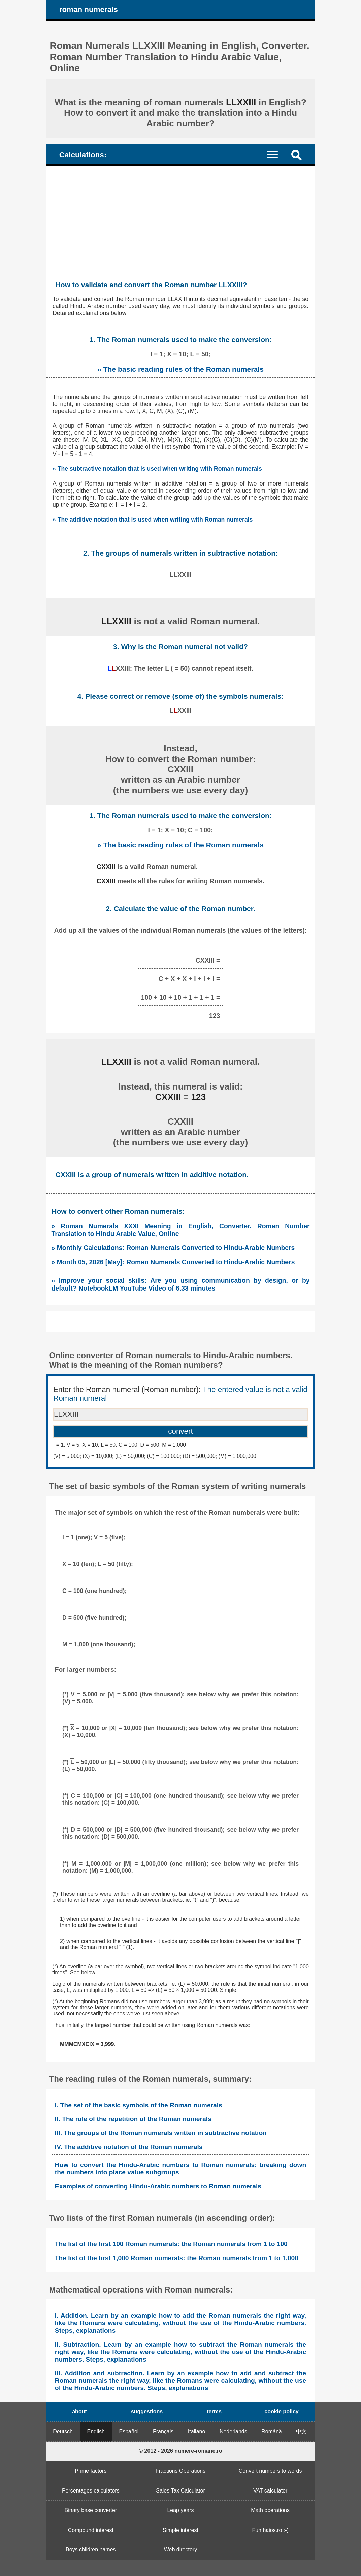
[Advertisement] (180, 216)
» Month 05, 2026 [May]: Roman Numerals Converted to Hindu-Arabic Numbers (173, 1262)
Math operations (270, 2510)
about (79, 2411)
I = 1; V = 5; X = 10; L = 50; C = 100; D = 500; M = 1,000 (119, 1445)
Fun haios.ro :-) (270, 2530)
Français (163, 2431)
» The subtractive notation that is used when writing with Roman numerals (157, 468)
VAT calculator (270, 2491)
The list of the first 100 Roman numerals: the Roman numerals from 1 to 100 (171, 2243)
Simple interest (180, 2530)
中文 (301, 2431)
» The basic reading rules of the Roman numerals (180, 369)
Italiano (196, 2431)
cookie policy (281, 2411)
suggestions (147, 2411)
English (96, 2431)
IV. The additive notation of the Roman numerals (129, 2146)
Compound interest (90, 2530)
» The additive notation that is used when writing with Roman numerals (153, 519)
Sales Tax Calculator (180, 2491)
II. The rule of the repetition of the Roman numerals (133, 2118)
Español (129, 2431)
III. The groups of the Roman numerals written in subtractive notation (161, 2132)
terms (214, 2411)
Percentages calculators (91, 2491)
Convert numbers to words (270, 2471)
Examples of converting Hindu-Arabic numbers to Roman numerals (158, 2186)
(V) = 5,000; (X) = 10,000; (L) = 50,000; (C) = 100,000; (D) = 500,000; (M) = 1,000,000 (154, 1456)
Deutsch (63, 2431)
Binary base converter (91, 2510)
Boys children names (91, 2549)
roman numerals (88, 9)
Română (271, 2431)
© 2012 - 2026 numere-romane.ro (180, 2451)
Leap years (180, 2510)
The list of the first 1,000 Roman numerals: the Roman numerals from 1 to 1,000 (176, 2258)
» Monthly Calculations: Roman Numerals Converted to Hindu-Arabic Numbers (173, 1247)
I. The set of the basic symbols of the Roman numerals (138, 2105)
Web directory (180, 2549)
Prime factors (90, 2471)
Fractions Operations (181, 2471)
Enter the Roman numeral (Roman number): (180, 1393)
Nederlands (233, 2431)
